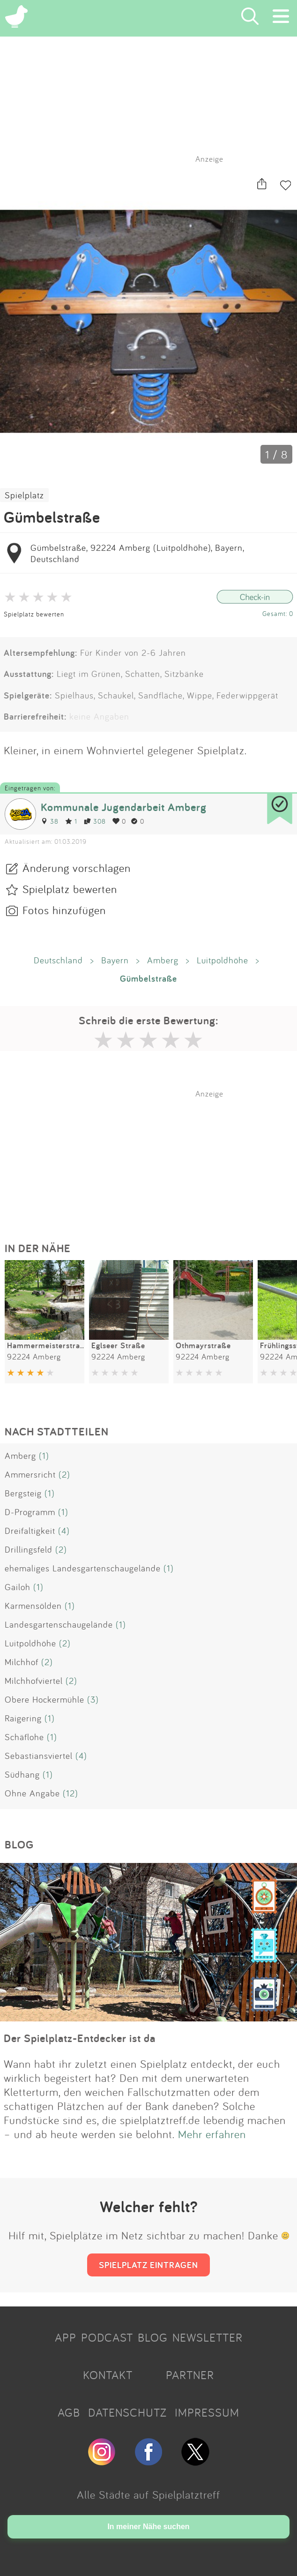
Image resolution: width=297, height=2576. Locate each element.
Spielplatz (24, 495)
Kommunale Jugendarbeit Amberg (124, 807)
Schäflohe (24, 1736)
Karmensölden (33, 1605)
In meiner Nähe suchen (148, 2527)
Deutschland (58, 960)
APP (65, 2337)
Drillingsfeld (28, 1549)
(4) (64, 1530)
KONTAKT (108, 2374)
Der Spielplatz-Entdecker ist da (80, 2038)
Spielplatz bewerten (34, 613)
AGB (69, 2412)
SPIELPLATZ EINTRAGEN (148, 2265)
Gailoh (17, 1586)
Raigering (23, 1718)
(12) (70, 1793)
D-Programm (30, 1511)
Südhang (22, 1774)
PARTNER (190, 2374)
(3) (93, 1699)
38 (50, 821)
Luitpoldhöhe (222, 960)
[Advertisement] (153, 1157)
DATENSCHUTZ (127, 2412)
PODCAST (107, 2337)
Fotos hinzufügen (64, 910)
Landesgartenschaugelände (59, 1624)
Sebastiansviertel (39, 1755)
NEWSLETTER (207, 2337)
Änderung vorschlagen (76, 868)
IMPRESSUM (207, 2412)
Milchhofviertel (34, 1680)
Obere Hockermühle (44, 1699)
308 (95, 821)
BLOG (153, 2337)
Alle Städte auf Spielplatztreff (148, 2494)
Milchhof (21, 1661)
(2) (64, 1474)
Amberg (162, 960)
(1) (44, 1455)
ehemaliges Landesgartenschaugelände (83, 1568)
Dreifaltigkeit (30, 1530)
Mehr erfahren (212, 2134)
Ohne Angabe (32, 1793)
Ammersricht (30, 1474)
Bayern (115, 960)
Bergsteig (23, 1493)
